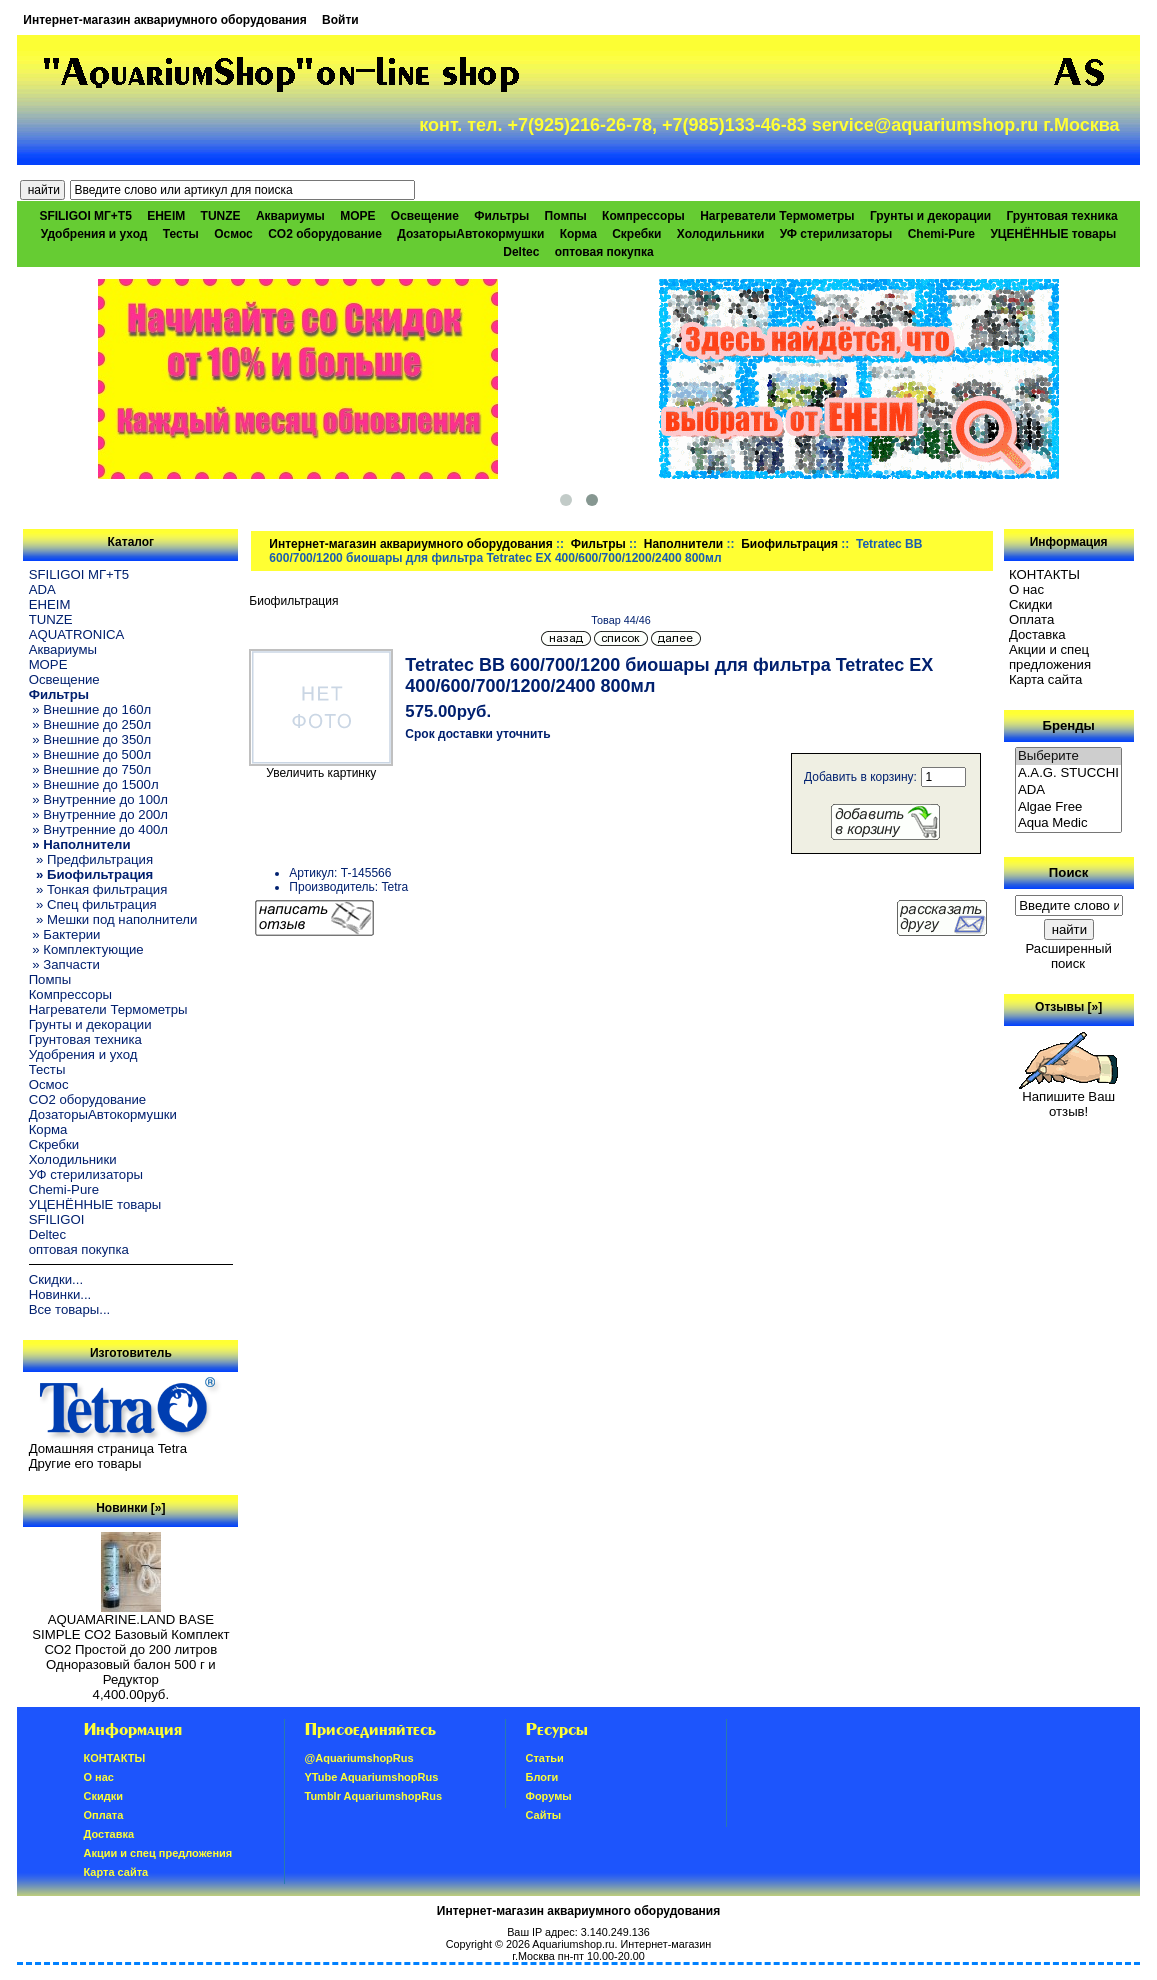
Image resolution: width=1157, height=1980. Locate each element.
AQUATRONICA (77, 634)
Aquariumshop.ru (573, 1944)
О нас (1026, 589)
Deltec (521, 252)
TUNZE (221, 216)
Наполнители (683, 544)
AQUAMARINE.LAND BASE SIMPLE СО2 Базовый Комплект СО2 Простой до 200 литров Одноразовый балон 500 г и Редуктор (130, 1643)
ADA (42, 589)
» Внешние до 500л (90, 754)
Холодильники (721, 234)
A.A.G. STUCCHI (1069, 773)
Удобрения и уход (94, 234)
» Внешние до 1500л (94, 784)
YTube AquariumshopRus (372, 1777)
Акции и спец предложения (1050, 657)
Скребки (636, 234)
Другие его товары (85, 1463)
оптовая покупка (604, 252)
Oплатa (1032, 619)
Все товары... (70, 1309)
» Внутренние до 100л (98, 799)
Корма (578, 234)
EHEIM (166, 216)
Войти (340, 20)
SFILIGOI (57, 1219)
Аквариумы (290, 216)
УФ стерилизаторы (836, 234)
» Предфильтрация (91, 859)
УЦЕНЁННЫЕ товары (1053, 234)
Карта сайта (1045, 679)
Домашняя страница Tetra (108, 1448)
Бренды (1068, 725)
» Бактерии (65, 934)
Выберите (1069, 756)
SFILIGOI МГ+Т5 (85, 216)
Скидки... (56, 1279)
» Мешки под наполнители (113, 919)
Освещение (425, 216)
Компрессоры (643, 216)
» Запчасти (64, 964)
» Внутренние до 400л (98, 829)
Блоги (542, 1777)
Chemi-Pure (941, 234)
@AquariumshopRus (359, 1758)
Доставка (1037, 634)
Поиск (1069, 872)
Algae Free (1069, 807)
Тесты (181, 234)
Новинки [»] (130, 1508)
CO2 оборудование (325, 234)
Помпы (566, 216)
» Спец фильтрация (93, 904)
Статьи (545, 1758)
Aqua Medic (1069, 823)
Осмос (233, 234)
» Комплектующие (86, 949)
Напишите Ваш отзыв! (1068, 1098)
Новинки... (60, 1294)
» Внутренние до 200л (98, 814)
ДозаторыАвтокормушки (470, 234)
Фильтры (598, 544)
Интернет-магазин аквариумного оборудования (164, 20)
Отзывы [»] (1068, 1007)
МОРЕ (357, 216)
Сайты (544, 1815)
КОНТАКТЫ (1044, 574)
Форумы (549, 1796)
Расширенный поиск (1068, 956)
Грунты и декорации (930, 216)
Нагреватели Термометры (777, 216)
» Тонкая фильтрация (98, 889)
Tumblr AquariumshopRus (374, 1796)
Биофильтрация (789, 544)
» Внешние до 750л (90, 769)
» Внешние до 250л (90, 724)
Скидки (1031, 604)
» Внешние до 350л (90, 739)
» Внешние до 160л (90, 709)
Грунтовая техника (1062, 216)
